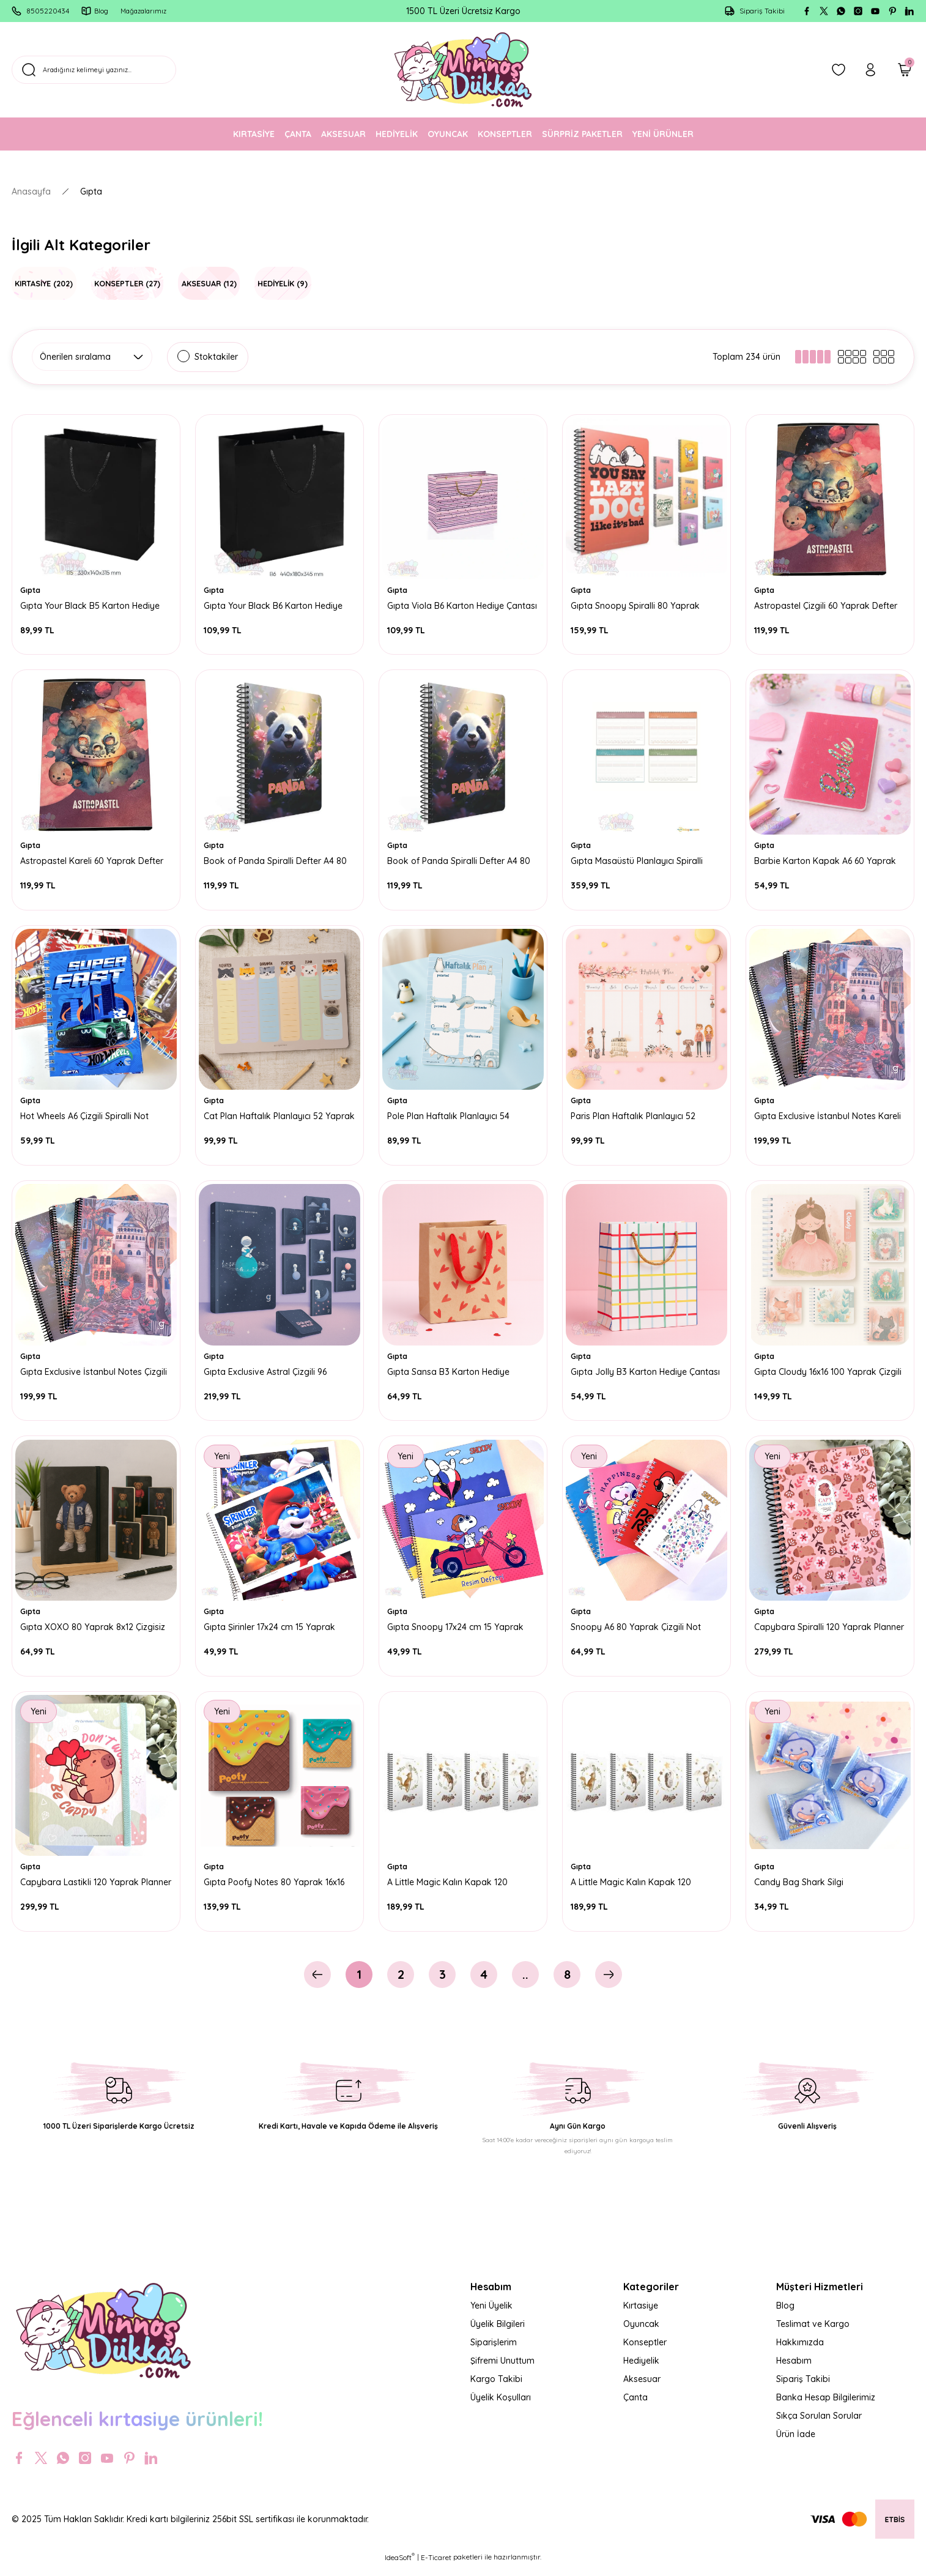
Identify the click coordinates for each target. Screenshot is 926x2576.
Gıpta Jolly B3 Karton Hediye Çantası (630, 1375)
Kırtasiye (640, 2315)
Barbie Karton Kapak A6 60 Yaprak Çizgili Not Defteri (827, 861)
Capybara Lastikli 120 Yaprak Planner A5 (81, 1889)
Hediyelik (641, 2370)
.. (525, 1984)
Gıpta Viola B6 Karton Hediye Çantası (447, 604)
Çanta (635, 2407)
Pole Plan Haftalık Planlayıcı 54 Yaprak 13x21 (450, 1118)
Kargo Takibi (496, 2388)
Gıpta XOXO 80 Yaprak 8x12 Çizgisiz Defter (94, 1632)
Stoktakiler (216, 356)
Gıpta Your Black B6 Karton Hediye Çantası (275, 604)
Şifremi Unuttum (502, 2370)
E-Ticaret (436, 2567)
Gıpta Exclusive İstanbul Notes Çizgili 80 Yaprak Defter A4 (95, 1375)
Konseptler (645, 2352)
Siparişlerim (493, 2352)
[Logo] (463, 69)
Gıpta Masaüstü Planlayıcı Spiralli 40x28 (638, 861)
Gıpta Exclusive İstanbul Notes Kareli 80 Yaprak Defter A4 (829, 1118)
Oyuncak (641, 2333)
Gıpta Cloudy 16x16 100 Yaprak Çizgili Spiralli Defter (829, 1375)
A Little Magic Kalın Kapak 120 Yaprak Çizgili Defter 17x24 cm (449, 1889)
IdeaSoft (400, 2567)
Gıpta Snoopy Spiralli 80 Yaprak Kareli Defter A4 (637, 604)
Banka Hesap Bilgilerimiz (825, 2407)
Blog (785, 2315)
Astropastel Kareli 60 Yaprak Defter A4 (93, 861)
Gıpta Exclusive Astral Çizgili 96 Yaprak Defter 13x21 (267, 1375)
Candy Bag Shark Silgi (800, 1888)
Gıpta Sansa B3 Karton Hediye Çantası (450, 1375)
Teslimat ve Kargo (813, 2333)
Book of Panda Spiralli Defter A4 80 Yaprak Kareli (277, 861)
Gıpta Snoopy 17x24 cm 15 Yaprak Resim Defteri (457, 1632)
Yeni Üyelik (491, 2315)
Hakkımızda (800, 2352)
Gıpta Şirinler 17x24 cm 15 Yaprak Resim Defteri (271, 1632)
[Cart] (904, 70)
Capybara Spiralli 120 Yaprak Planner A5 (814, 1632)
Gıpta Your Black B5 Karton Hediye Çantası (91, 604)
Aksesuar (642, 2388)
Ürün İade (795, 2443)
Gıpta (91, 191)
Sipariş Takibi (803, 2388)
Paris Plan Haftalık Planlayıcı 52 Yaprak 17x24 (634, 1118)
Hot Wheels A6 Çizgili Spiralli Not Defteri (86, 1118)
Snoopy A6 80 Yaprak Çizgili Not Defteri (637, 1632)
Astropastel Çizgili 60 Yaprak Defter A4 (827, 604)
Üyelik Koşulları (500, 2407)
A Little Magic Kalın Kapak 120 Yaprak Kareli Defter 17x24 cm (632, 1889)
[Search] (139, 70)
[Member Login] (870, 70)
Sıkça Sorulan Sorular (819, 2425)
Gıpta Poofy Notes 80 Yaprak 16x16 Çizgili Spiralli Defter (276, 1889)
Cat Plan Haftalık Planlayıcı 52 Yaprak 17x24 (265, 1118)
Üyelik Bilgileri (497, 2333)
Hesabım (794, 2370)
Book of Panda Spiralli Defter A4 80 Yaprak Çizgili (460, 861)
